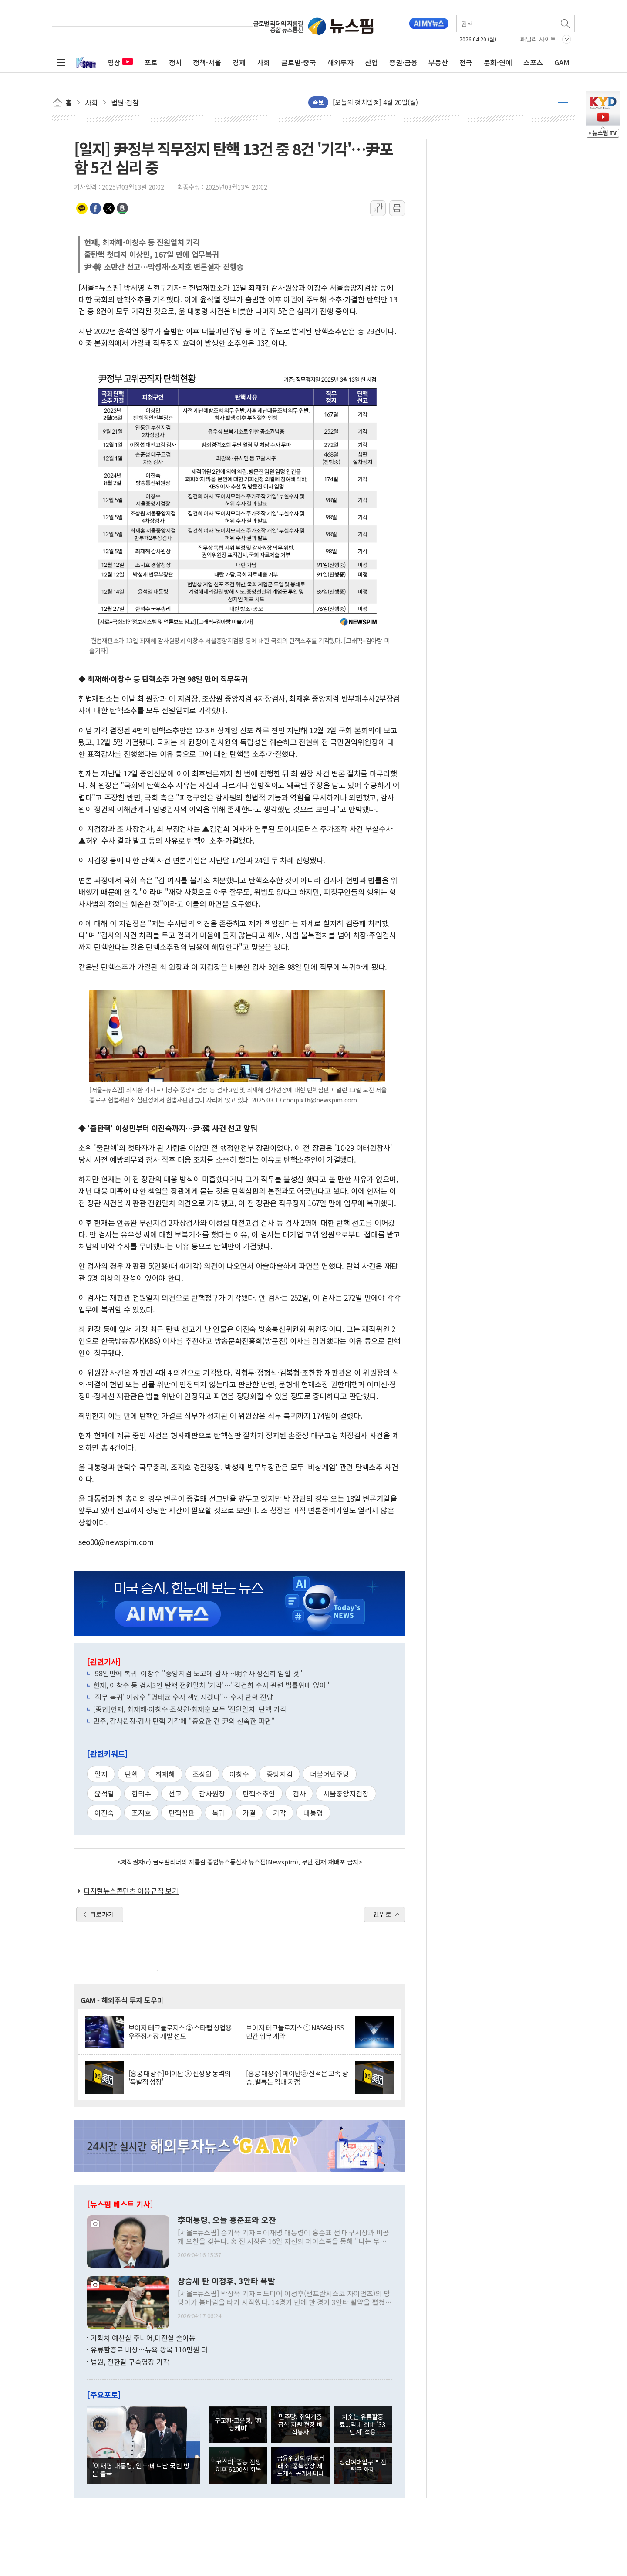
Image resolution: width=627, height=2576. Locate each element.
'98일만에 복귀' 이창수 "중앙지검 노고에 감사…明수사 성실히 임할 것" (198, 1673)
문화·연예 (498, 62)
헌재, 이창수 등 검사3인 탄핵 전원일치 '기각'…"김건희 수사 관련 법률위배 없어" (211, 1685)
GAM (562, 62)
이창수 (239, 1774)
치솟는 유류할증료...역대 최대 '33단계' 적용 (362, 2424)
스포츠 (533, 62)
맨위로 (382, 1914)
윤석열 (104, 1793)
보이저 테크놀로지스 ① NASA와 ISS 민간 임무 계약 (295, 2032)
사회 (263, 62)
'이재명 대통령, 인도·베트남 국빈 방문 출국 (141, 2469)
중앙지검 (279, 1774)
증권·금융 (403, 62)
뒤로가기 (102, 1914)
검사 (299, 1793)
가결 (249, 1812)
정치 (175, 62)
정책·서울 (207, 62)
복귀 (218, 1812)
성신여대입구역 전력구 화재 (362, 2465)
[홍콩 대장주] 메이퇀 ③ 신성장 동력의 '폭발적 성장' (179, 2077)
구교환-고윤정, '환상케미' (238, 2424)
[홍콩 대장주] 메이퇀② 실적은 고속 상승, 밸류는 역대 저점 (297, 2077)
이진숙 (104, 1812)
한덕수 (141, 1793)
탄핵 (131, 1774)
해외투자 (340, 62)
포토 (151, 62)
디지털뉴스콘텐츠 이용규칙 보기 (131, 1890)
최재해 (165, 1774)
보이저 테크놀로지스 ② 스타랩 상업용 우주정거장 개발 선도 (180, 2032)
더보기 (563, 102)
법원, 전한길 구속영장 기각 (130, 2361)
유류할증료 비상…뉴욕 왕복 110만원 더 (149, 2349)
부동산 (438, 62)
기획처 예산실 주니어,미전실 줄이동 (143, 2337)
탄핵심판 (182, 1812)
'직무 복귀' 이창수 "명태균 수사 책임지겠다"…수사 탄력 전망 (183, 1697)
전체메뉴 (61, 62)
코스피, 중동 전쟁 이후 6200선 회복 (238, 2465)
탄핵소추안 (259, 1793)
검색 (566, 23)
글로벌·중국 (298, 62)
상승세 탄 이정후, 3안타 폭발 (226, 2281)
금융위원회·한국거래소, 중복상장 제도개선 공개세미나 (300, 2465)
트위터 (109, 208)
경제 (239, 62)
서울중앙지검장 (346, 1793)
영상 (120, 62)
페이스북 (95, 208)
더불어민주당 (329, 1774)
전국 (465, 62)
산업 (371, 62)
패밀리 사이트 (538, 39)
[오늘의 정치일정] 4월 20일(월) (375, 102)
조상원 (202, 1774)
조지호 (141, 1812)
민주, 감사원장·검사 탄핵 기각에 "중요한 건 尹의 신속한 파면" (184, 1720)
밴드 (122, 208)
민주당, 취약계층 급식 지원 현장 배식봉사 (300, 2424)
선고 (175, 1793)
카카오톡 (82, 208)
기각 (279, 1812)
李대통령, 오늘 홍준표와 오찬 (227, 2220)
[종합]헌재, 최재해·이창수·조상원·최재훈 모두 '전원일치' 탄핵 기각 (190, 1709)
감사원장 (212, 1793)
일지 (101, 1774)
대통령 (313, 1812)
